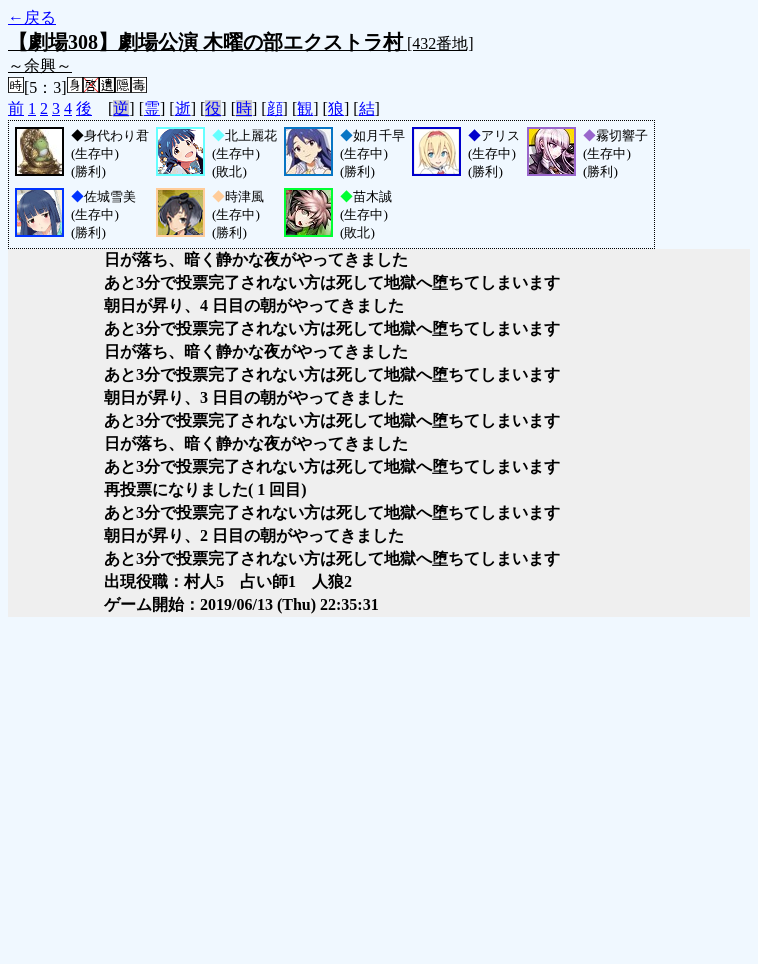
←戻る (32, 17)
